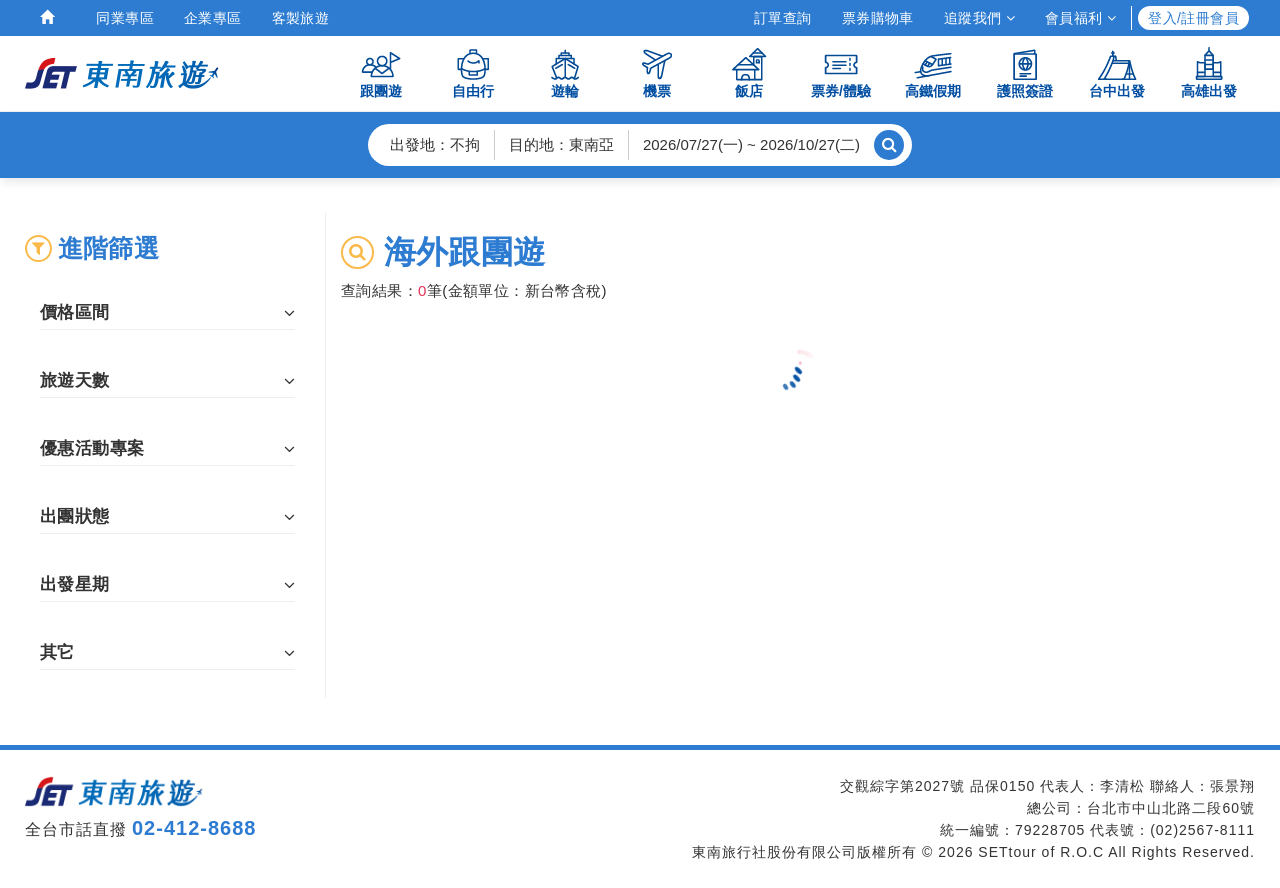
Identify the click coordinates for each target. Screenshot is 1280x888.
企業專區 (213, 18)
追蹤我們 (979, 18)
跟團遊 (381, 72)
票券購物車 (878, 18)
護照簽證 (1025, 72)
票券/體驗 (841, 72)
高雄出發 (1209, 72)
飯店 (749, 72)
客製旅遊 (301, 18)
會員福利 (1080, 18)
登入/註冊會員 (1193, 18)
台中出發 (1117, 72)
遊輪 (565, 72)
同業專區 (125, 18)
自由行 (473, 72)
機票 (657, 72)
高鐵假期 (933, 72)
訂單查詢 (783, 18)
